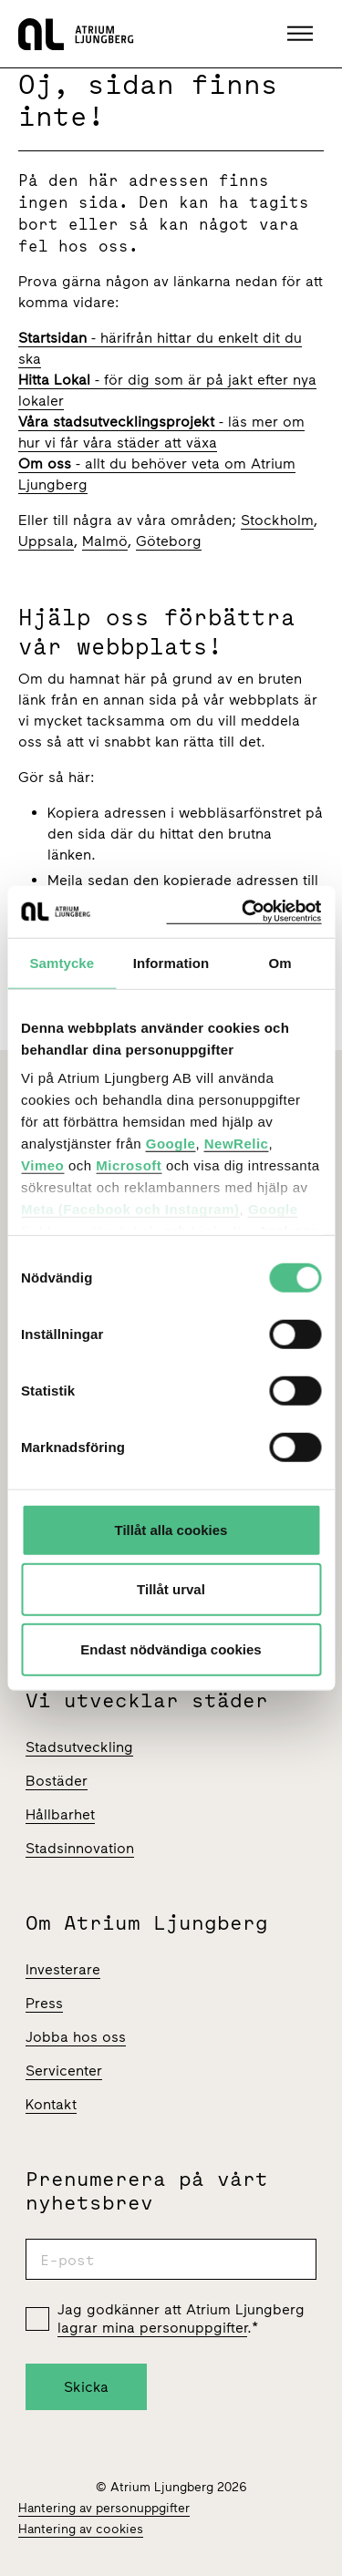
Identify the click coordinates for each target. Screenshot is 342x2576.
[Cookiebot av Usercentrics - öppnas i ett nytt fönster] (243, 912)
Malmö (105, 541)
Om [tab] (280, 962)
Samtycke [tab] (61, 962)
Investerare (63, 1969)
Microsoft (128, 1165)
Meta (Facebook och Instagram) (130, 1209)
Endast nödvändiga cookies (170, 1648)
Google (171, 1143)
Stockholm (277, 520)
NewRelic (236, 1143)
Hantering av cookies (80, 2529)
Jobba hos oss (76, 2036)
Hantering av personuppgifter (104, 2508)
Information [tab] (171, 962)
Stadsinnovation (80, 1848)
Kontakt (51, 2104)
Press (44, 2003)
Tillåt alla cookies (171, 1529)
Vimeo (42, 1165)
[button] (302, 33)
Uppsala (46, 541)
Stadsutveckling (79, 1747)
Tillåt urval (171, 1589)
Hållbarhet (60, 1814)
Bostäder (57, 1780)
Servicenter (64, 2070)
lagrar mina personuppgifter (152, 2327)
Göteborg (169, 541)
